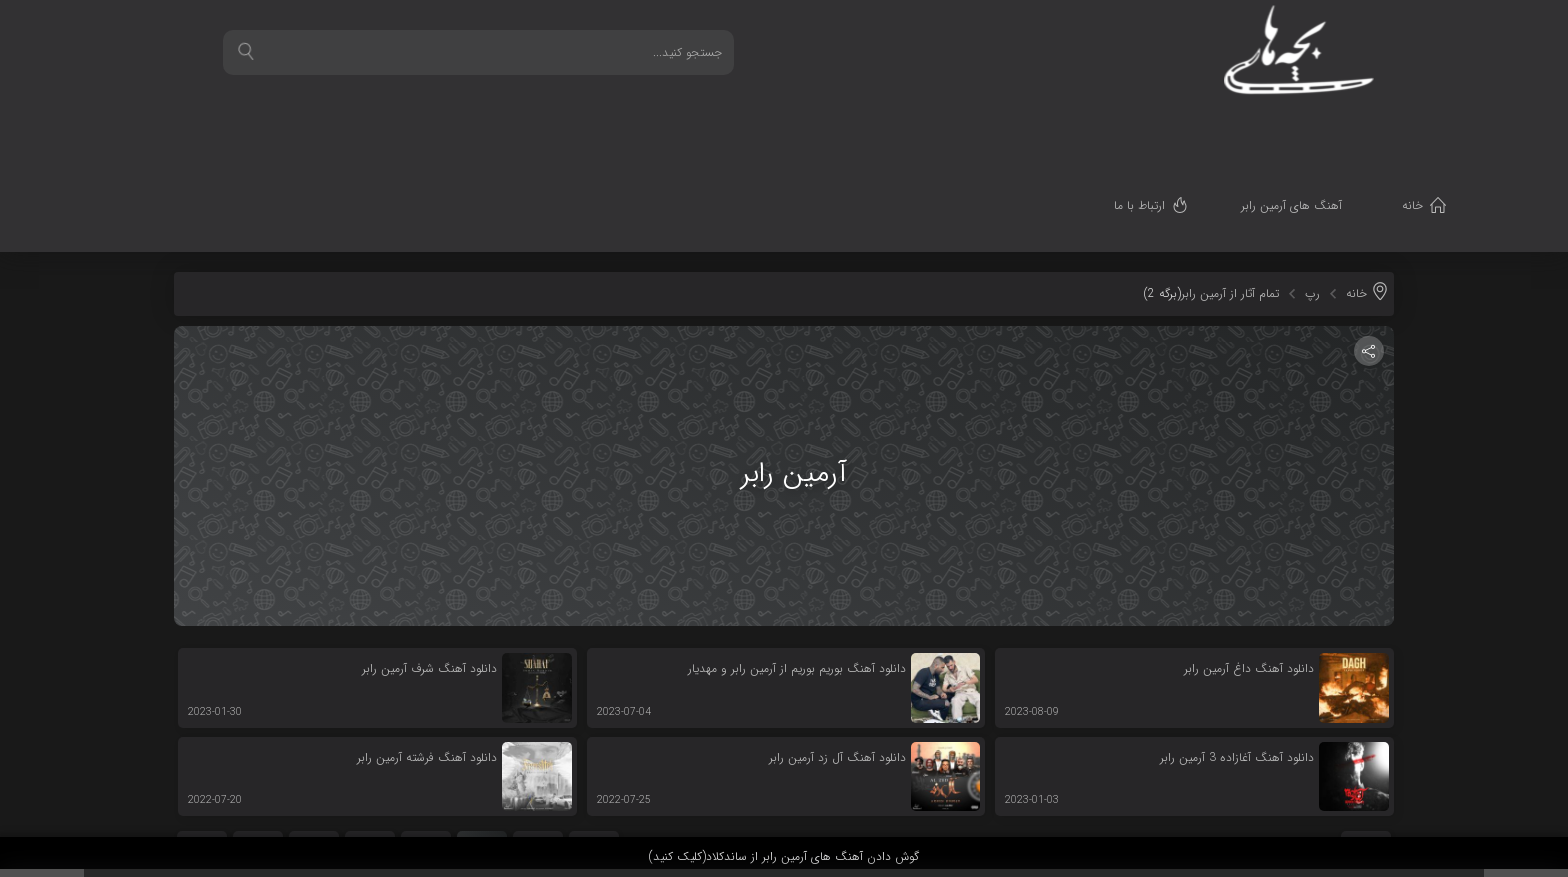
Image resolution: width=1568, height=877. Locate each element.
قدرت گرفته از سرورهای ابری (1360, 799)
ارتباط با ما (1154, 125)
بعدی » (202, 743)
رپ (1312, 193)
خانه (1427, 125)
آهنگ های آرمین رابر (1306, 125)
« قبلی (594, 743)
